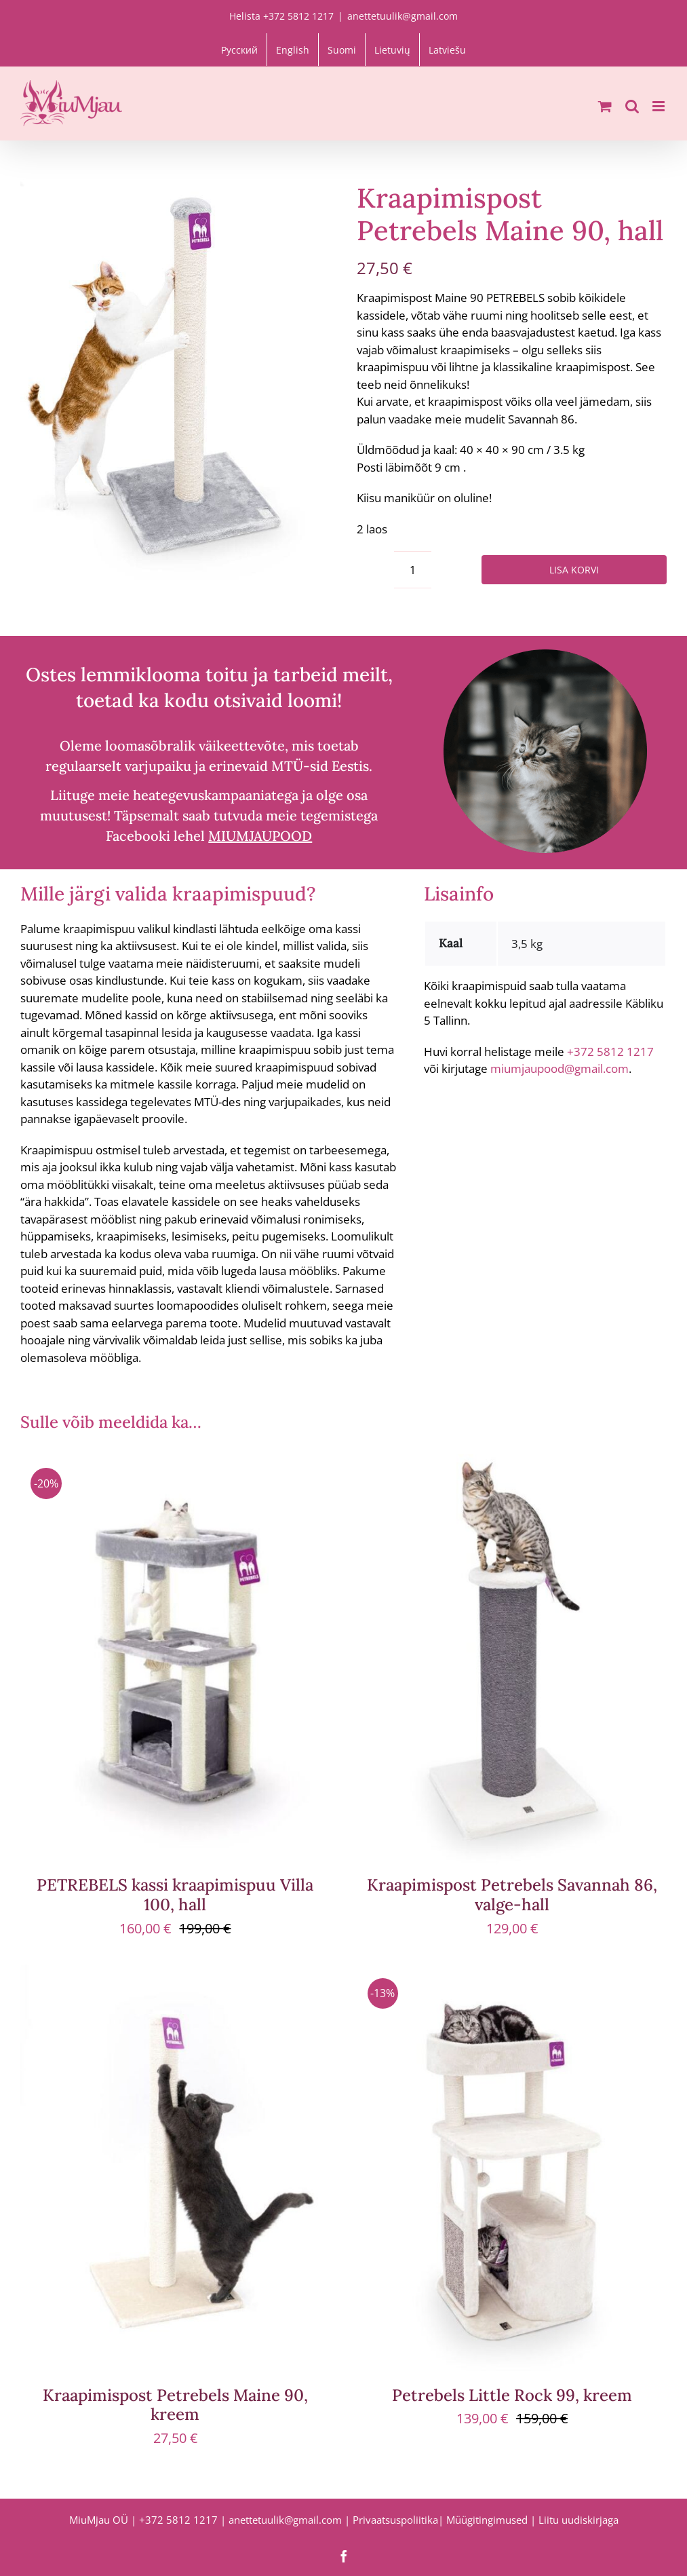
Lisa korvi (574, 569)
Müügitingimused (487, 2519)
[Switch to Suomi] (342, 49)
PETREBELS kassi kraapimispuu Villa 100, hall (175, 1894)
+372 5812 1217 (610, 1051)
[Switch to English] (292, 49)
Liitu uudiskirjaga (578, 2519)
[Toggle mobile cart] (605, 106)
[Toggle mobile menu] (659, 106)
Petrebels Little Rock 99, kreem (512, 2395)
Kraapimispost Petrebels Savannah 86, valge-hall (512, 1894)
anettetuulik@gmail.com (402, 16)
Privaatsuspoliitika (395, 2519)
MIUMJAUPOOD (260, 835)
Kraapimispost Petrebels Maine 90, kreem (175, 2405)
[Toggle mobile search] (632, 106)
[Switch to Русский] (239, 49)
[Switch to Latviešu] (447, 49)
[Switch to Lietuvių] (392, 49)
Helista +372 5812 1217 (281, 16)
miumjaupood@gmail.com (559, 1068)
